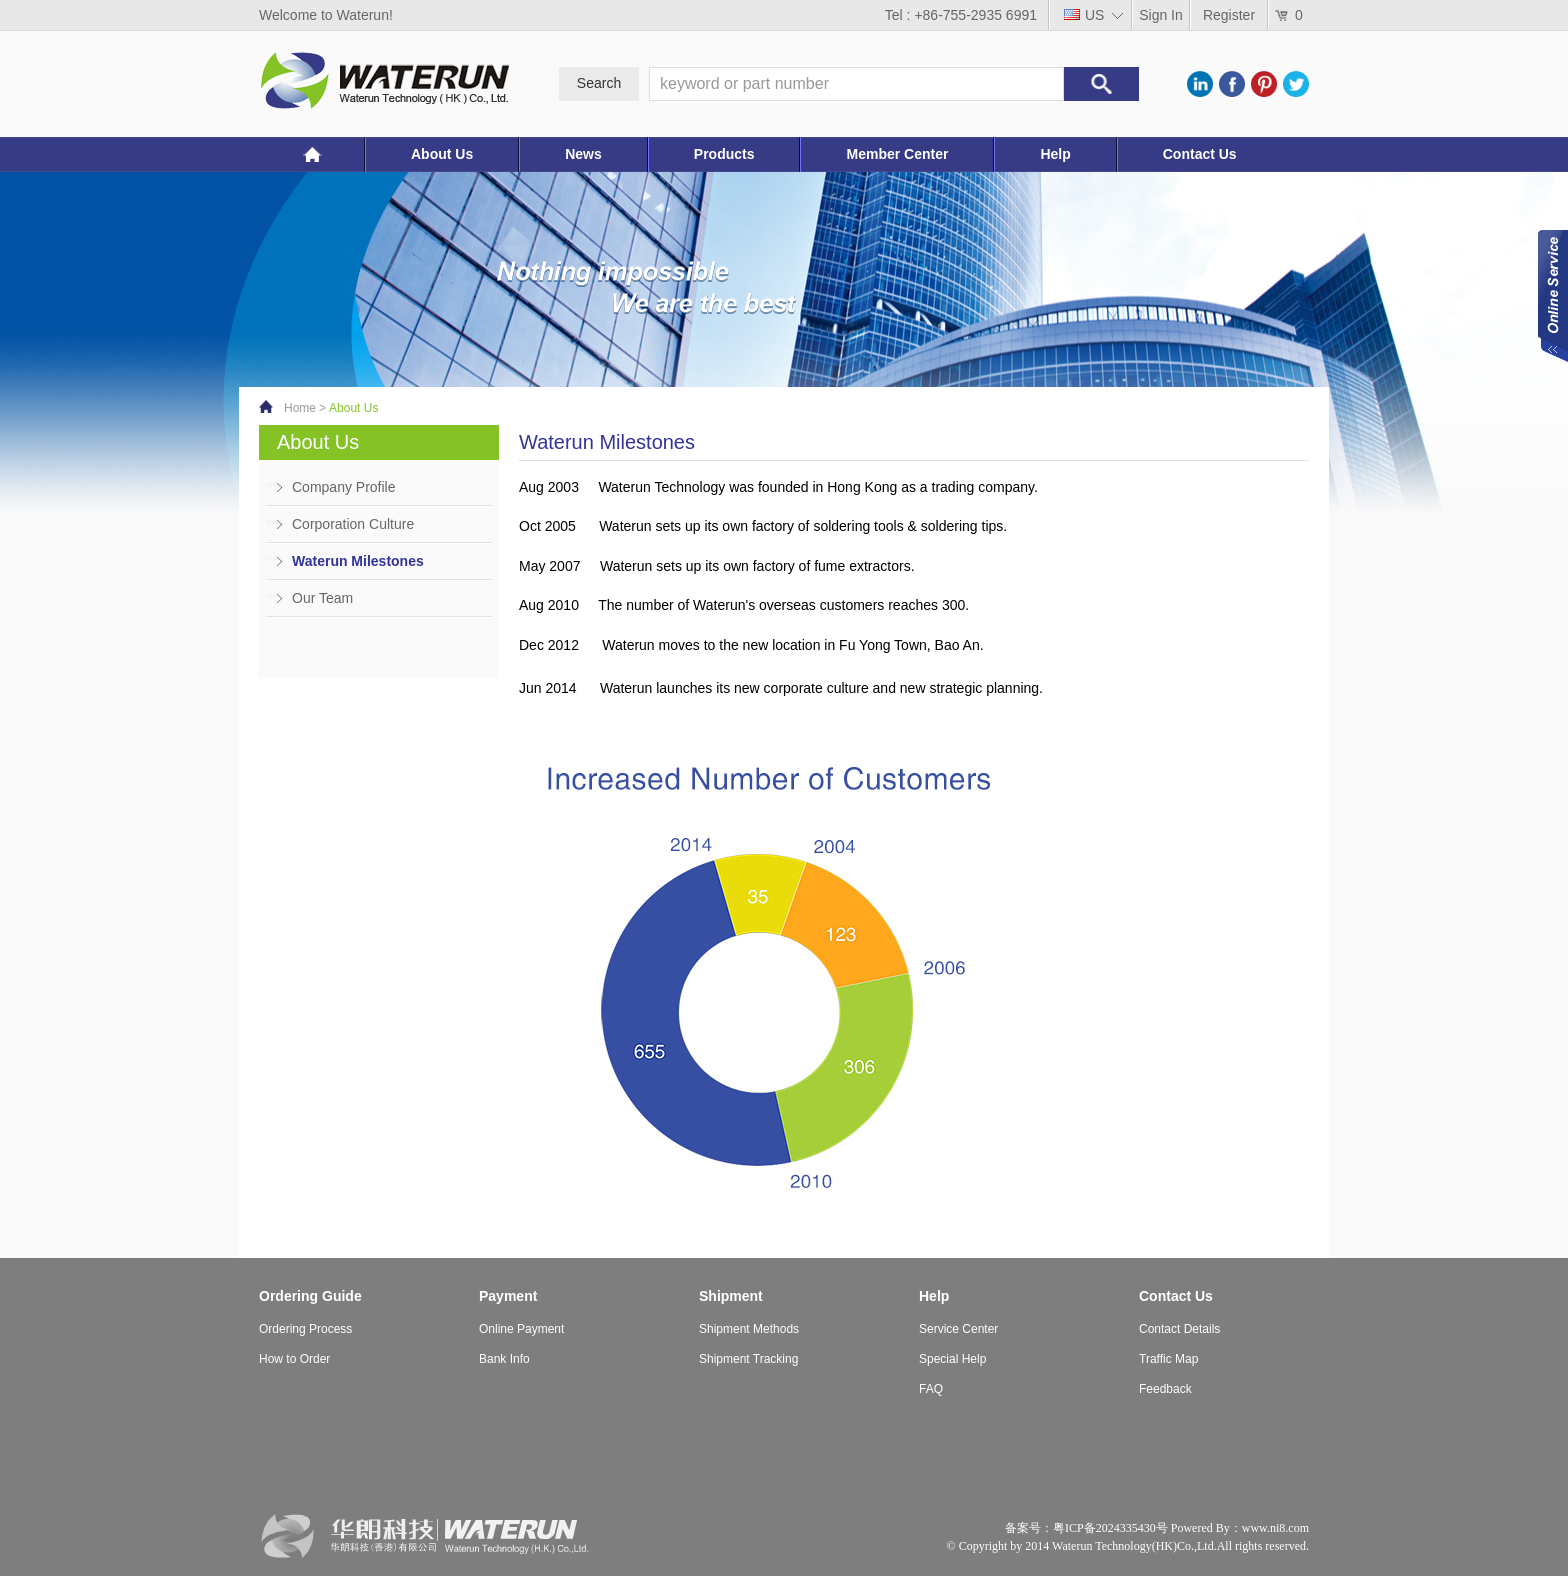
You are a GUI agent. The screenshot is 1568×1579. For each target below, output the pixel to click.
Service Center (958, 1329)
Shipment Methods (749, 1329)
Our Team (322, 598)
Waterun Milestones (358, 561)
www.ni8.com (1275, 1528)
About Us (442, 154)
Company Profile (344, 487)
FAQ (931, 1389)
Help (1055, 154)
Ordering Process (305, 1329)
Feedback (1165, 1389)
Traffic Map (1168, 1359)
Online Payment (521, 1329)
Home (300, 408)
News (583, 154)
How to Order (294, 1359)
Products (724, 154)
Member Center (897, 154)
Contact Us (1200, 154)
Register (1229, 15)
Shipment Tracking (748, 1359)
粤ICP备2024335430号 (1110, 1528)
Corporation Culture (353, 524)
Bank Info (504, 1359)
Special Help (952, 1359)
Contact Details (1179, 1329)
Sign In (1161, 15)
